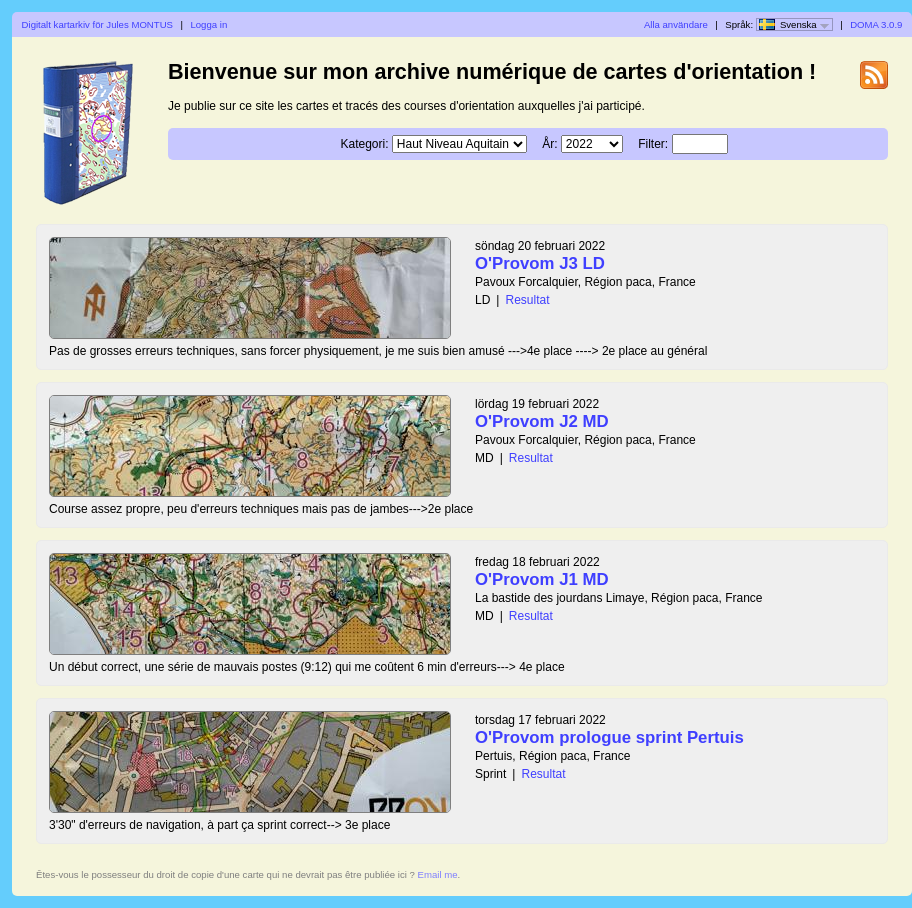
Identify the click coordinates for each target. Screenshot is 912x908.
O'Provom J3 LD (540, 263)
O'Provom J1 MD (542, 579)
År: (549, 144)
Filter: (653, 144)
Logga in (208, 24)
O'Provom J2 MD (542, 421)
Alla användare (676, 24)
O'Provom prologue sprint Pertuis (609, 737)
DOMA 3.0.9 (876, 24)
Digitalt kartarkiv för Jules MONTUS (97, 24)
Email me (438, 874)
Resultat (527, 300)
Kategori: (364, 144)
